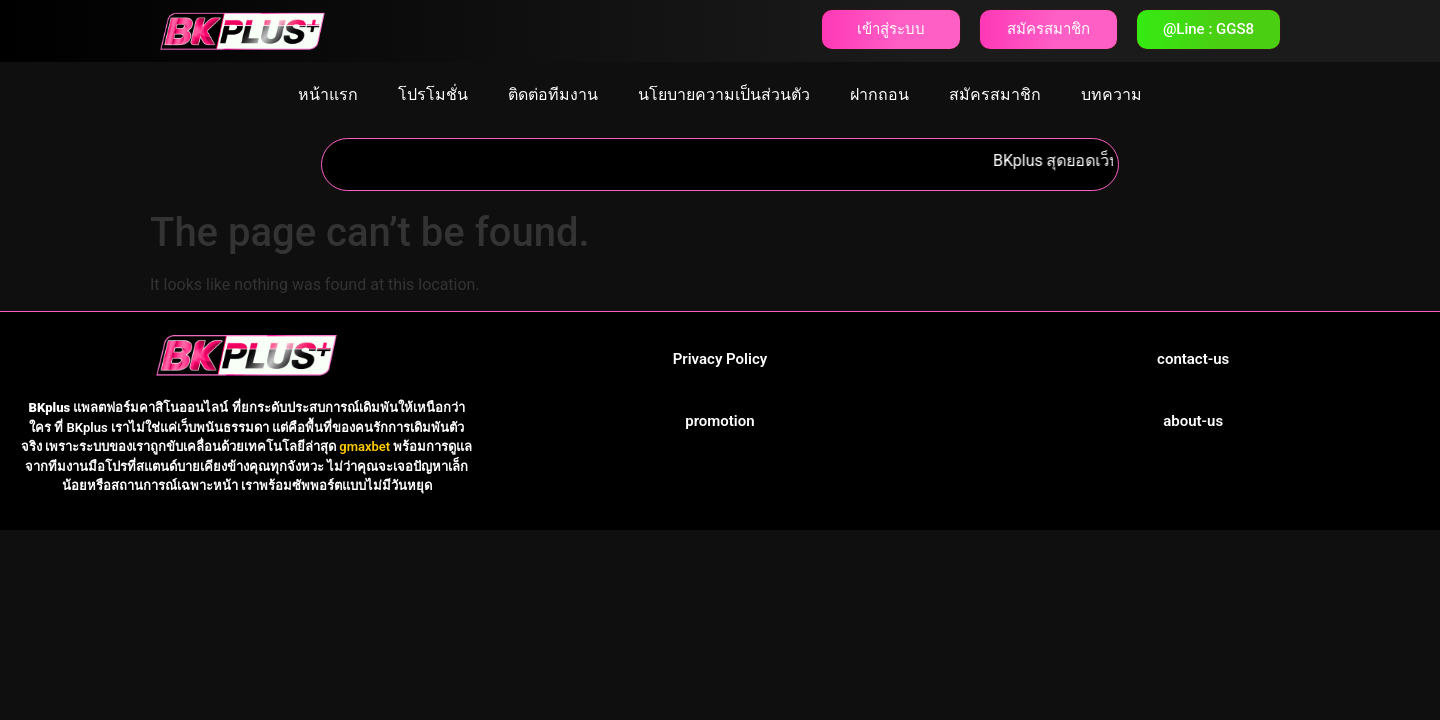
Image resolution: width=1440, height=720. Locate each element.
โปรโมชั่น (433, 94)
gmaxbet (364, 446)
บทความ (1111, 94)
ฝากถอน (879, 94)
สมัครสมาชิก (995, 94)
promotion (719, 421)
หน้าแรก (328, 94)
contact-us (1193, 359)
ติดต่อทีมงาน (553, 94)
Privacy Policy (720, 359)
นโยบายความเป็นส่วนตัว (724, 94)
